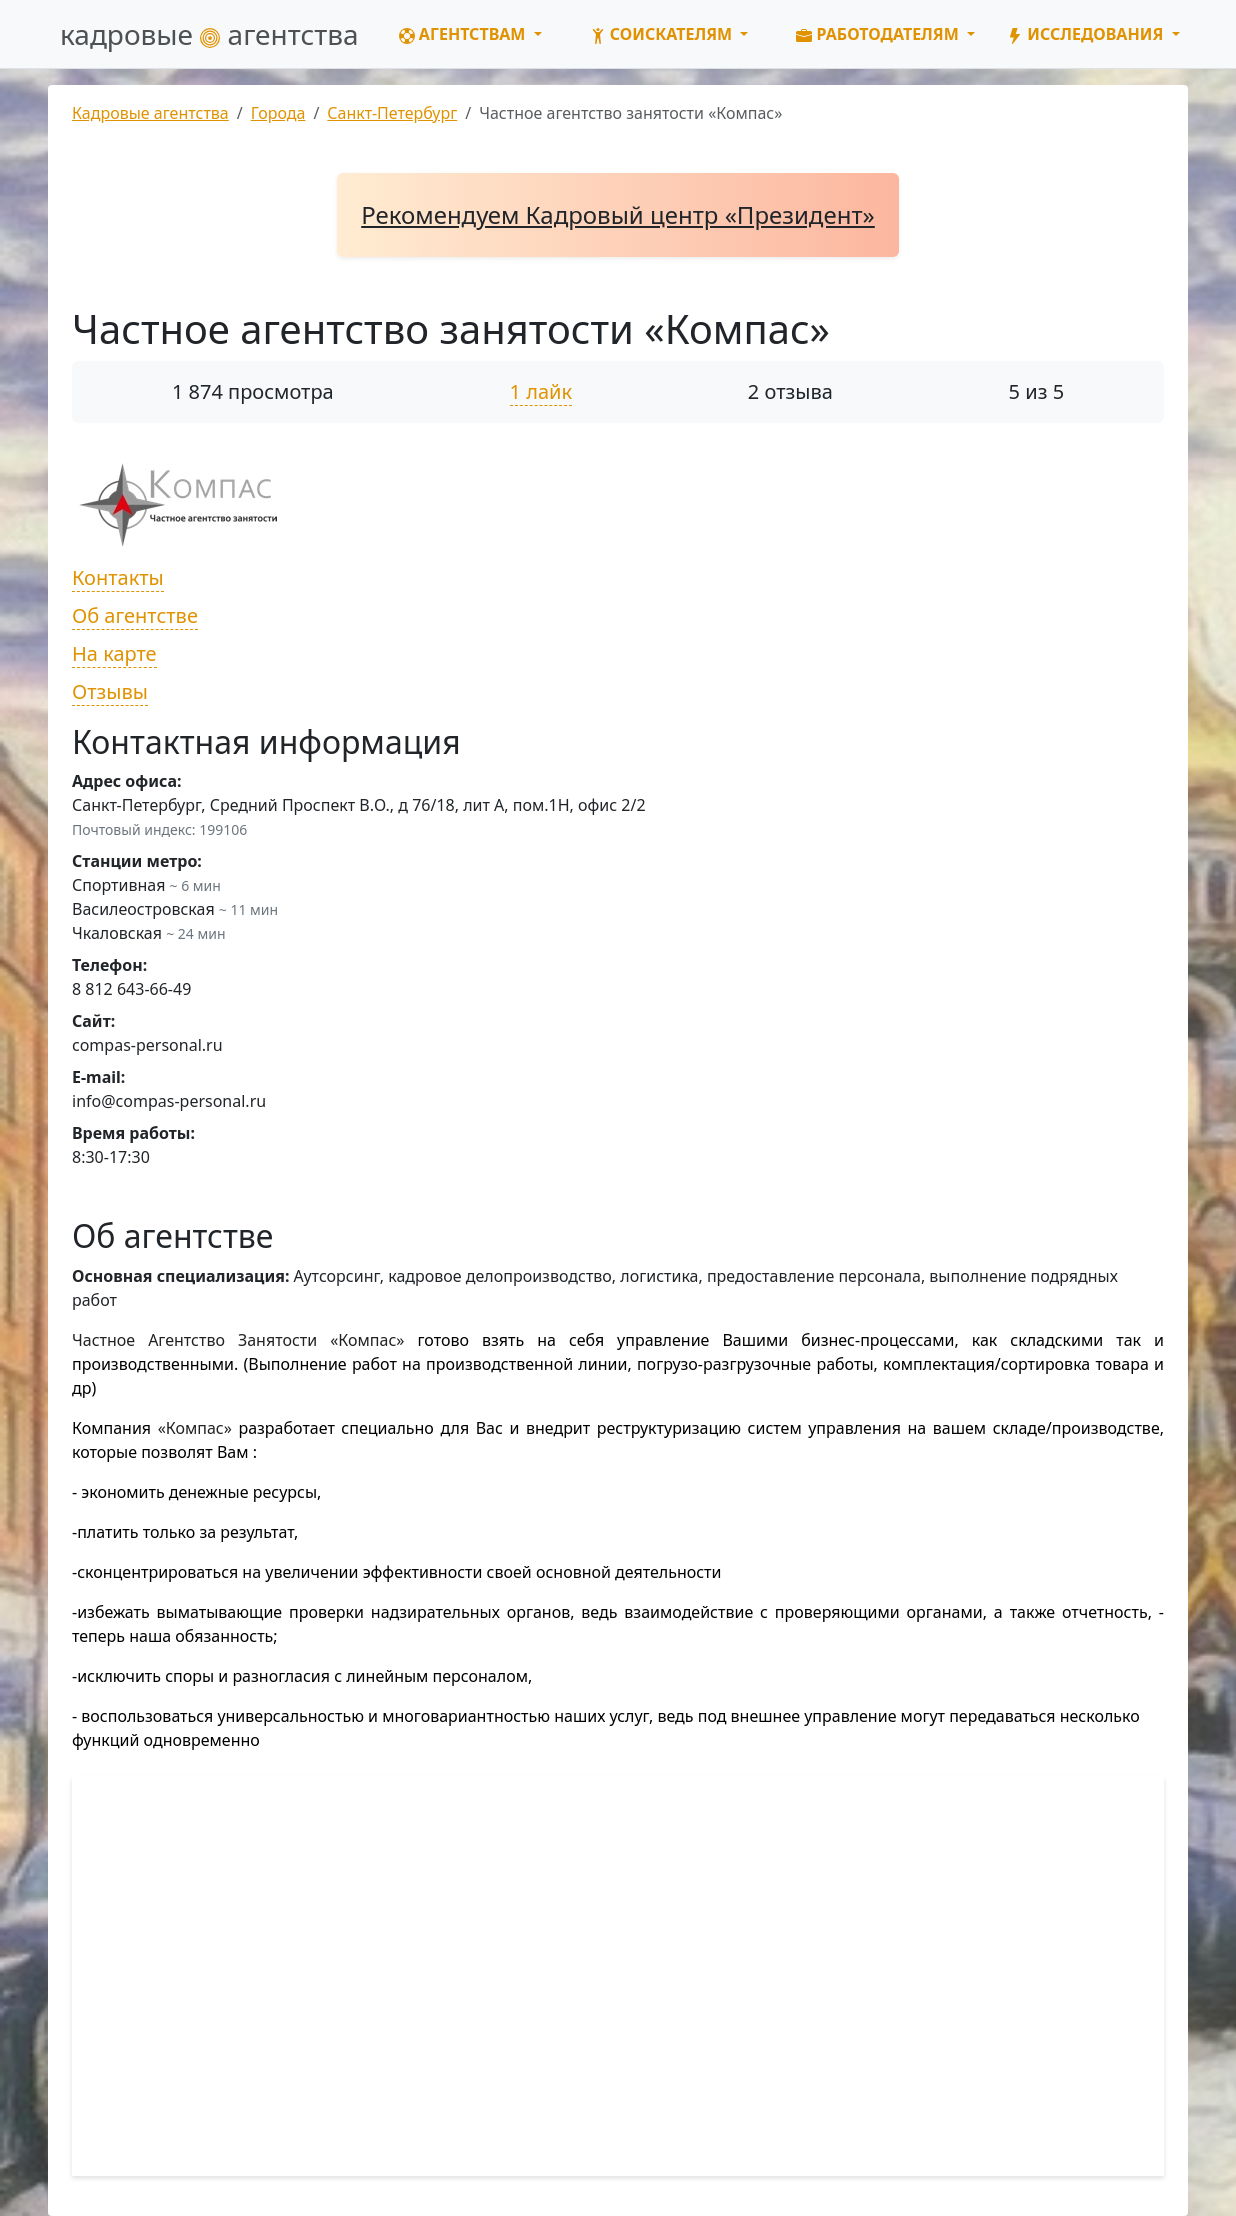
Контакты (118, 577)
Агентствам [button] (464, 34)
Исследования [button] (1087, 34)
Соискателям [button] (663, 34)
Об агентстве (135, 615)
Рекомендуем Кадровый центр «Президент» (618, 214)
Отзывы (110, 691)
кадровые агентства (209, 34)
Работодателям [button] (879, 34)
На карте (114, 653)
